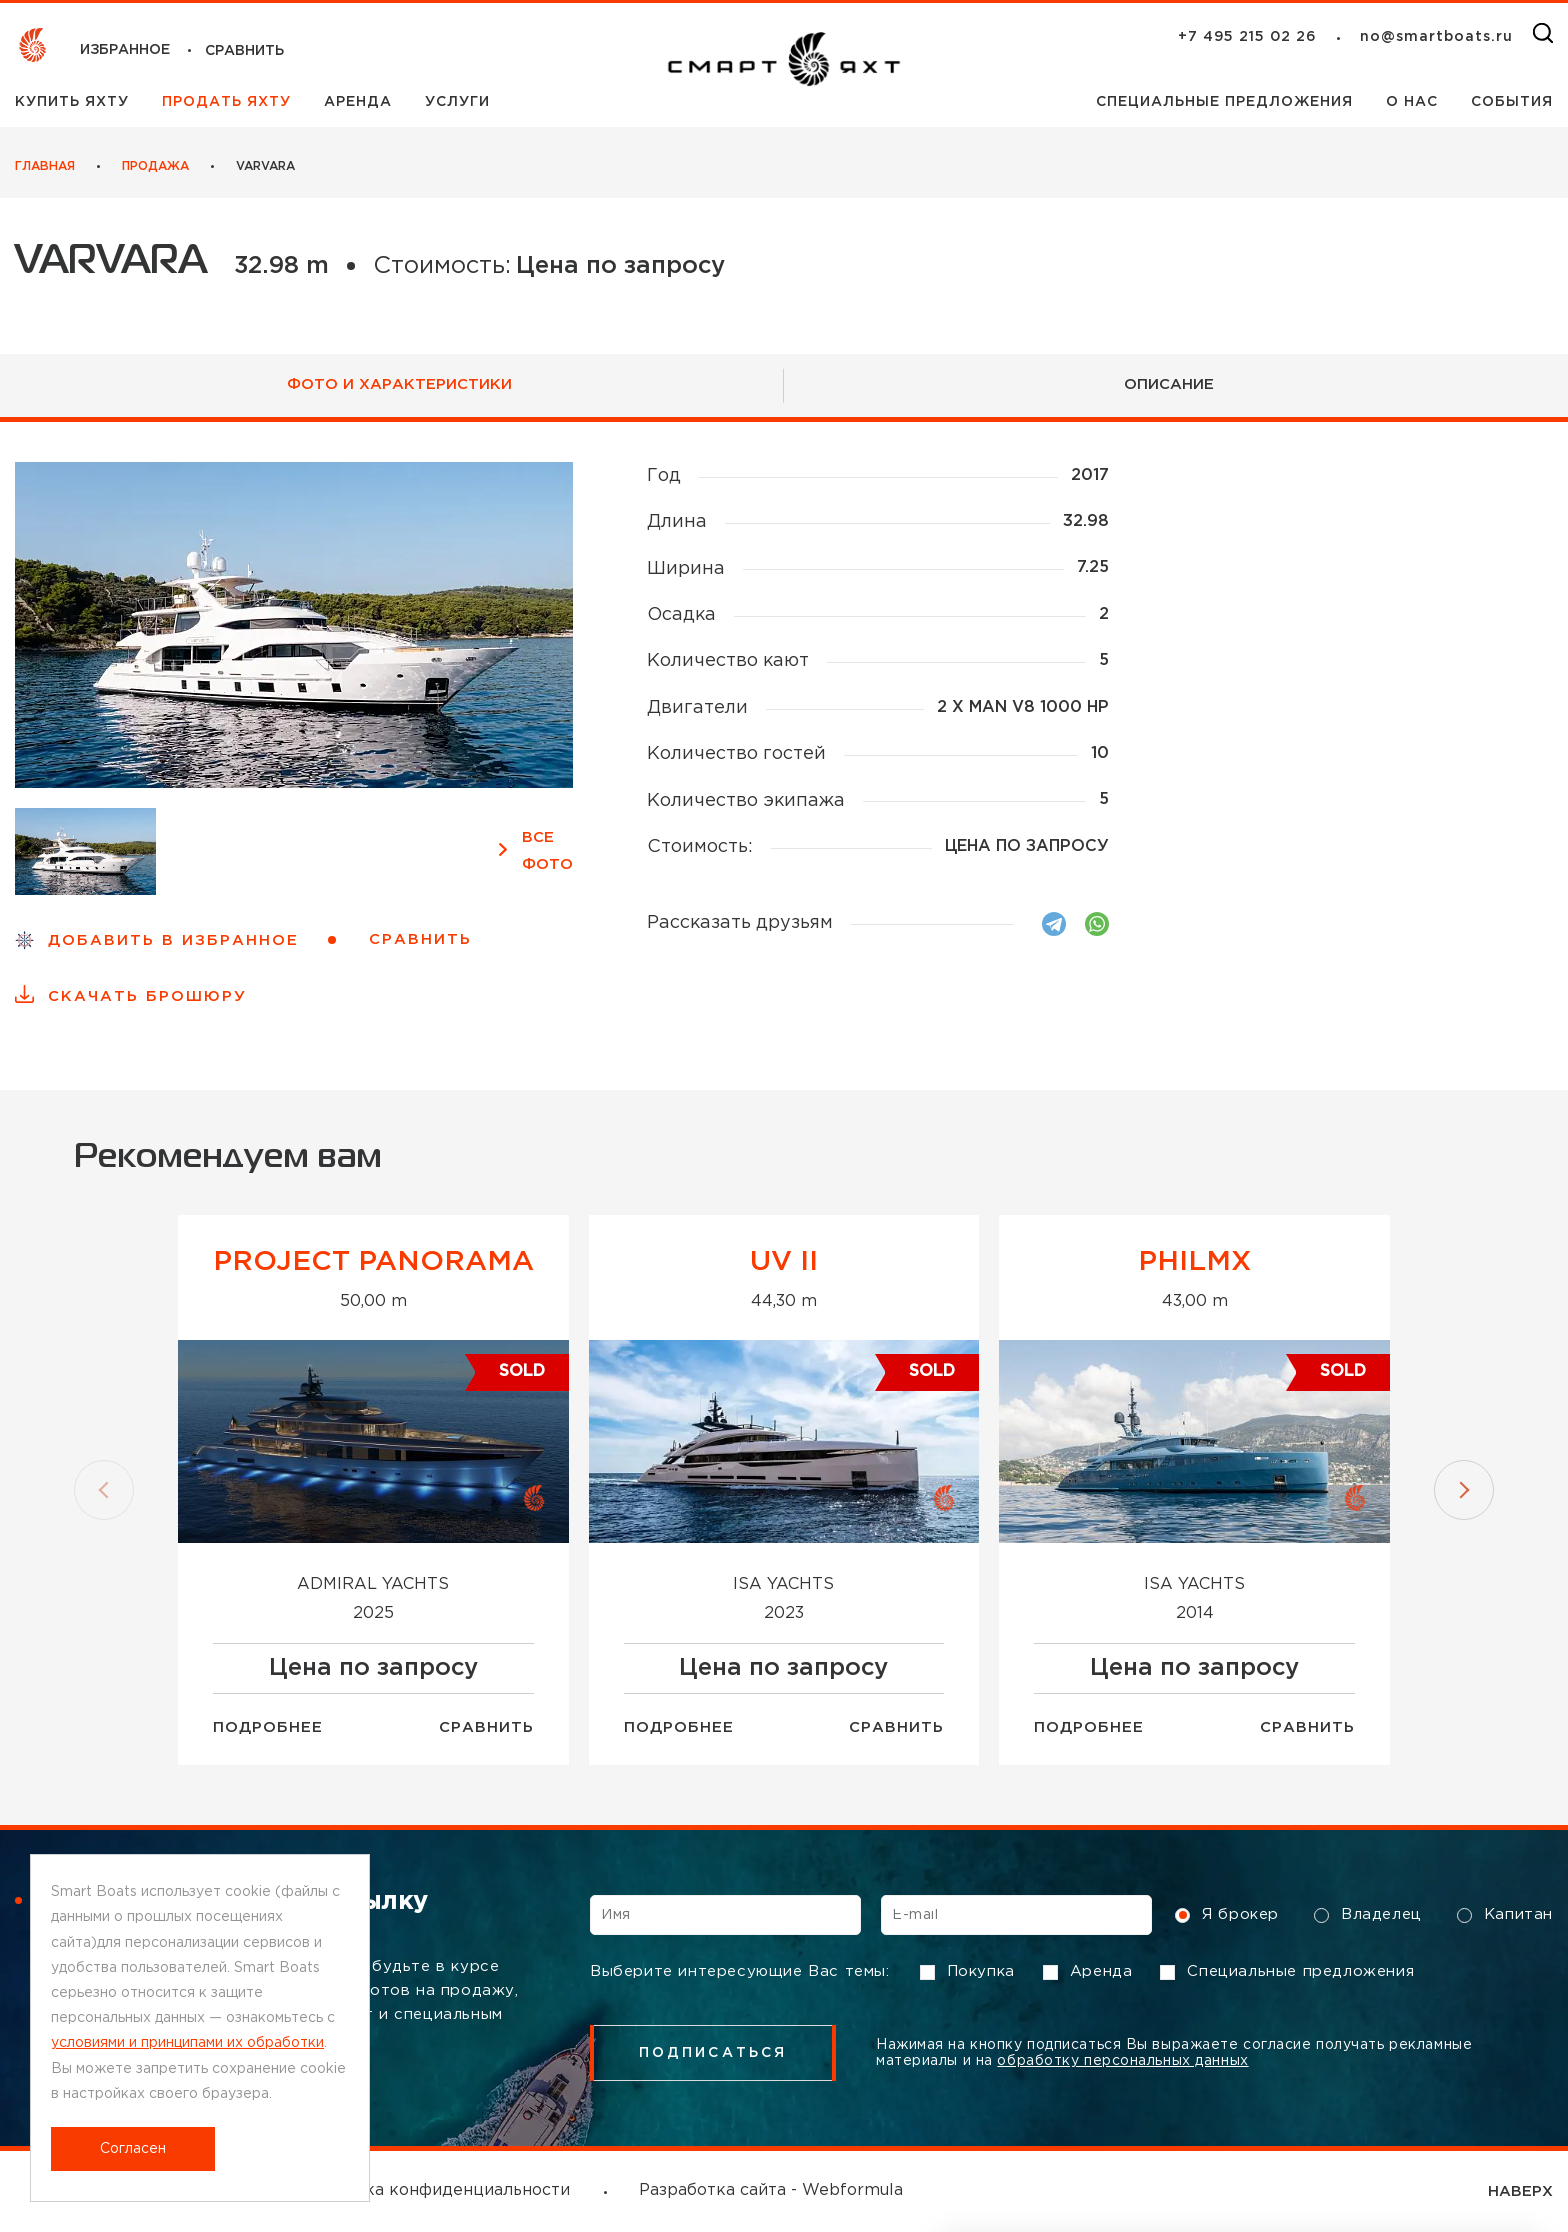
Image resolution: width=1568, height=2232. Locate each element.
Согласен (133, 2149)
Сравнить (486, 1727)
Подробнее (268, 1727)
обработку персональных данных (1122, 2061)
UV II (784, 1262)
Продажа (155, 166)
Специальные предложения (1227, 102)
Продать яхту (229, 102)
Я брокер (1227, 1915)
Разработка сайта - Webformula (771, 2190)
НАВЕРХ (1520, 2191)
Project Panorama (373, 1262)
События (1512, 102)
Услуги (457, 102)
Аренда (360, 102)
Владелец (1368, 1915)
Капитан (1505, 1915)
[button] (104, 1490)
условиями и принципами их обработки (187, 2043)
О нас (1414, 102)
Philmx (1194, 1262)
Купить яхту (74, 102)
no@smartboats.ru (1436, 37)
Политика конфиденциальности (436, 2190)
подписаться (713, 2053)
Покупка (967, 1972)
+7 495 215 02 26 (1247, 37)
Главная (45, 166)
